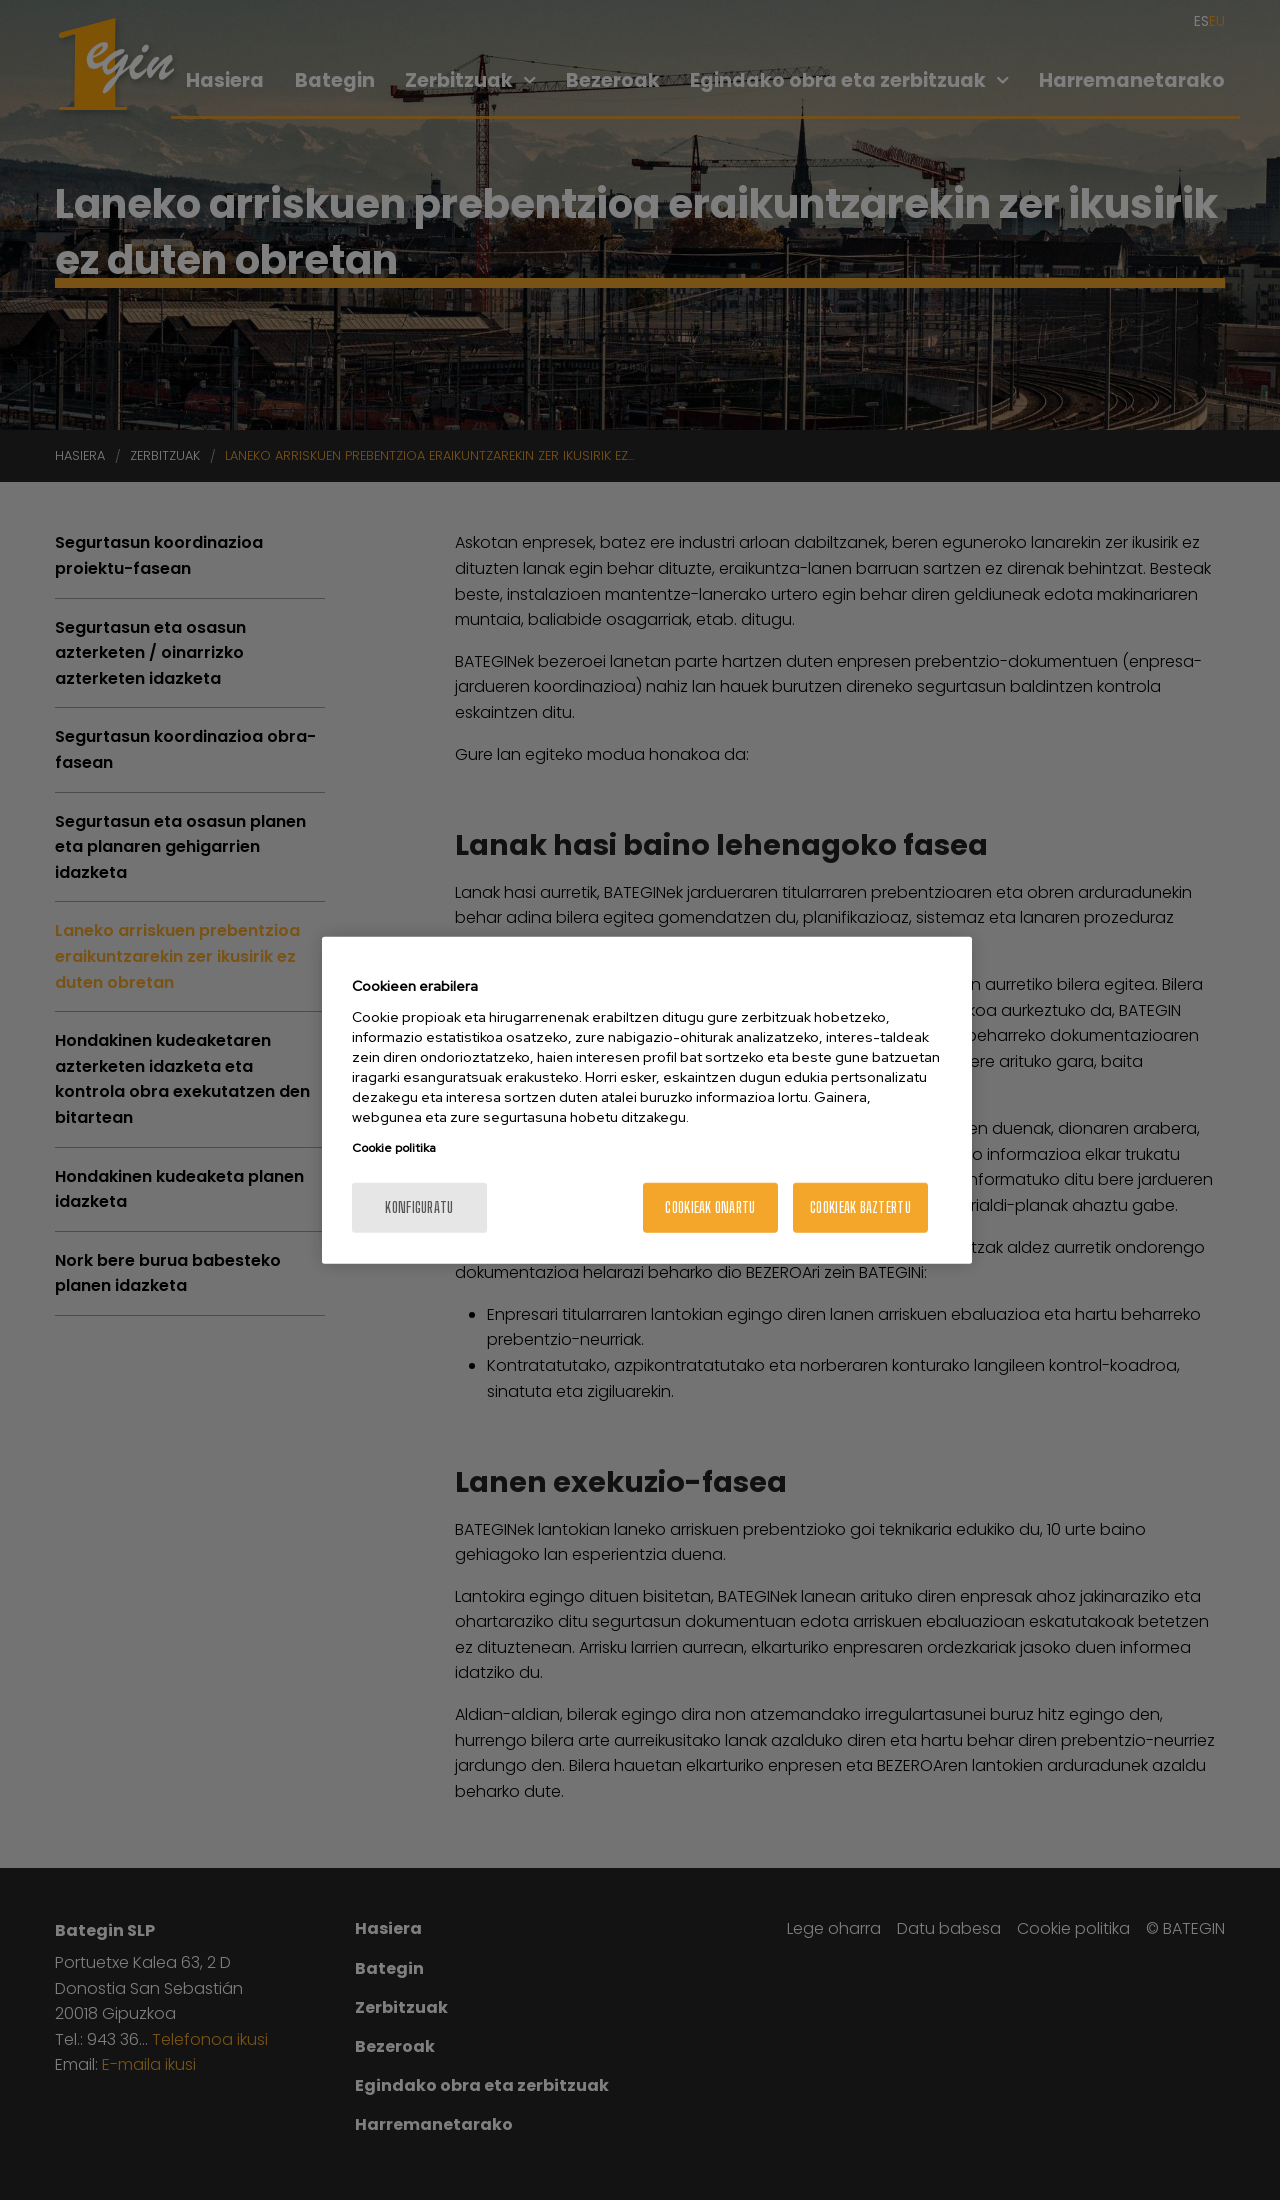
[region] (647, 1100)
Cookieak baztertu (860, 1206)
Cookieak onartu (710, 1206)
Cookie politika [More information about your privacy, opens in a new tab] (394, 1147)
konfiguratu (419, 1206)
